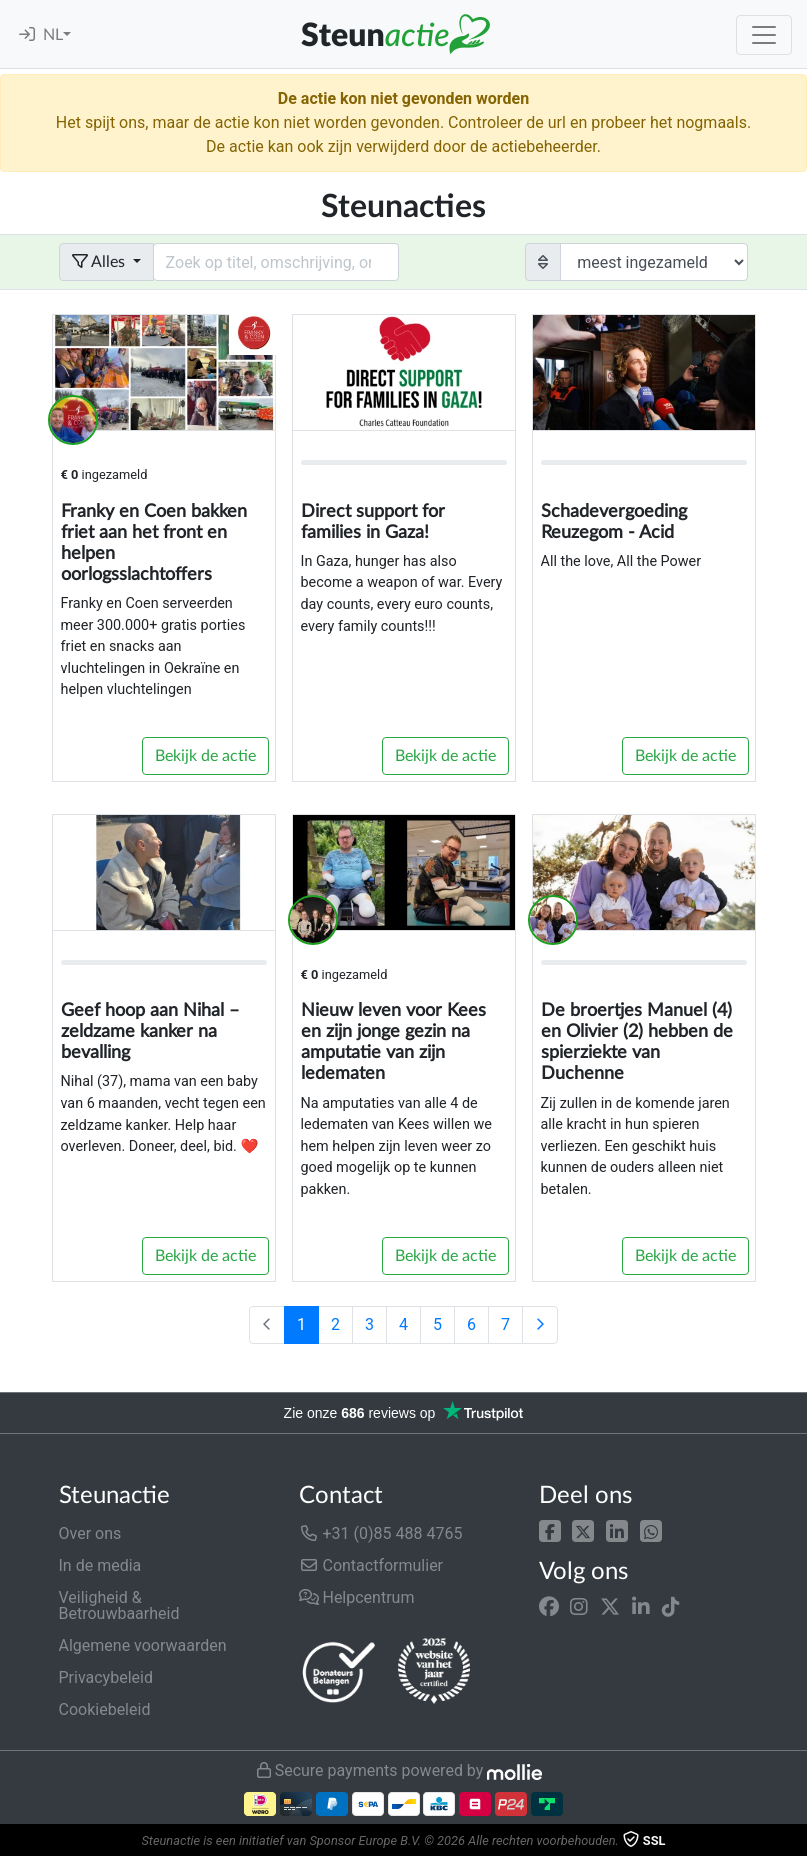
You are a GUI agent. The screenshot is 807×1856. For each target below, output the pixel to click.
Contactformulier (371, 1565)
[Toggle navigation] (764, 35)
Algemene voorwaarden (143, 1645)
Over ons (90, 1533)
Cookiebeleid (105, 1709)
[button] (550, 1529)
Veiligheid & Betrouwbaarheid (119, 1605)
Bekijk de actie (205, 756)
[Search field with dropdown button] (276, 262)
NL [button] (53, 35)
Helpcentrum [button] (357, 1597)
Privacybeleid (106, 1677)
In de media (100, 1565)
